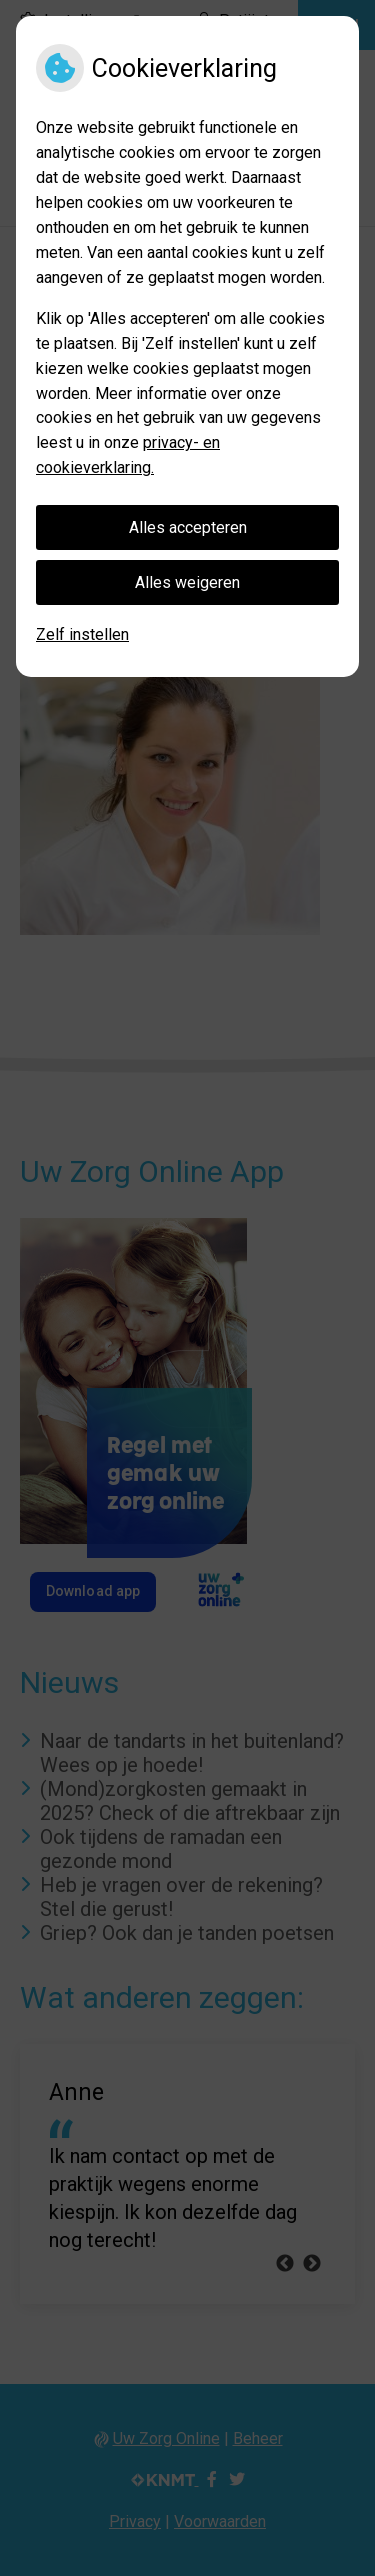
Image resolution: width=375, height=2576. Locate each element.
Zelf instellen (82, 634)
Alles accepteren (188, 527)
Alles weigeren (187, 582)
